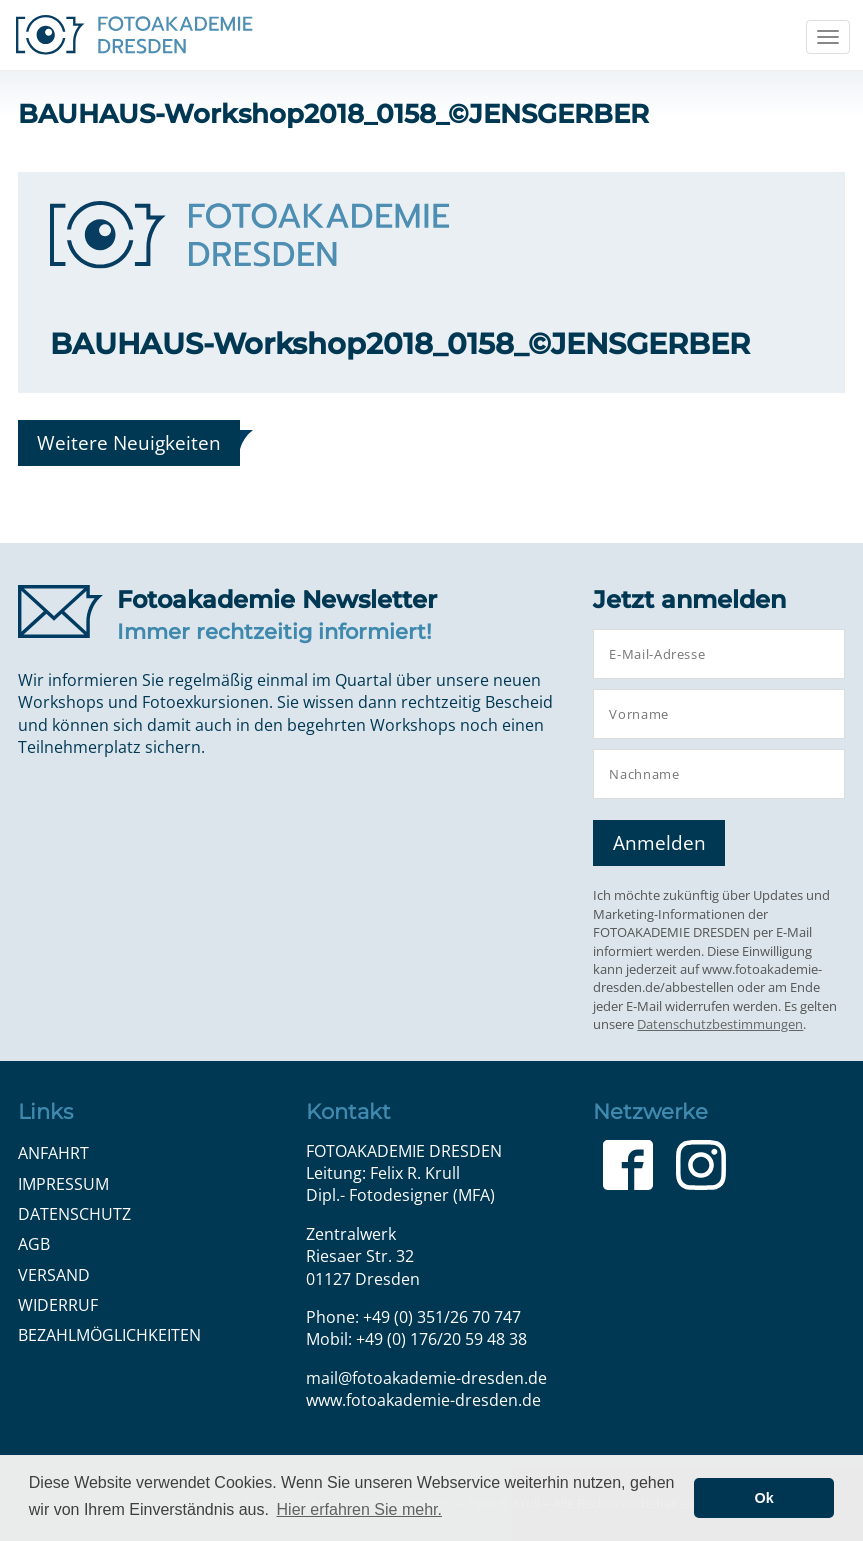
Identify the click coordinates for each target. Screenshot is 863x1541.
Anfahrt (53, 1153)
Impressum (63, 1184)
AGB (34, 1244)
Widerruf (58, 1305)
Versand (54, 1275)
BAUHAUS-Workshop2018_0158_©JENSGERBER (400, 343)
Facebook (628, 1165)
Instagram (701, 1165)
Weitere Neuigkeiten (129, 442)
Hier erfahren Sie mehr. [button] (359, 1509)
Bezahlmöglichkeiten (109, 1335)
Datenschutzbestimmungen (720, 1024)
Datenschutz (74, 1214)
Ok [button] (764, 1498)
